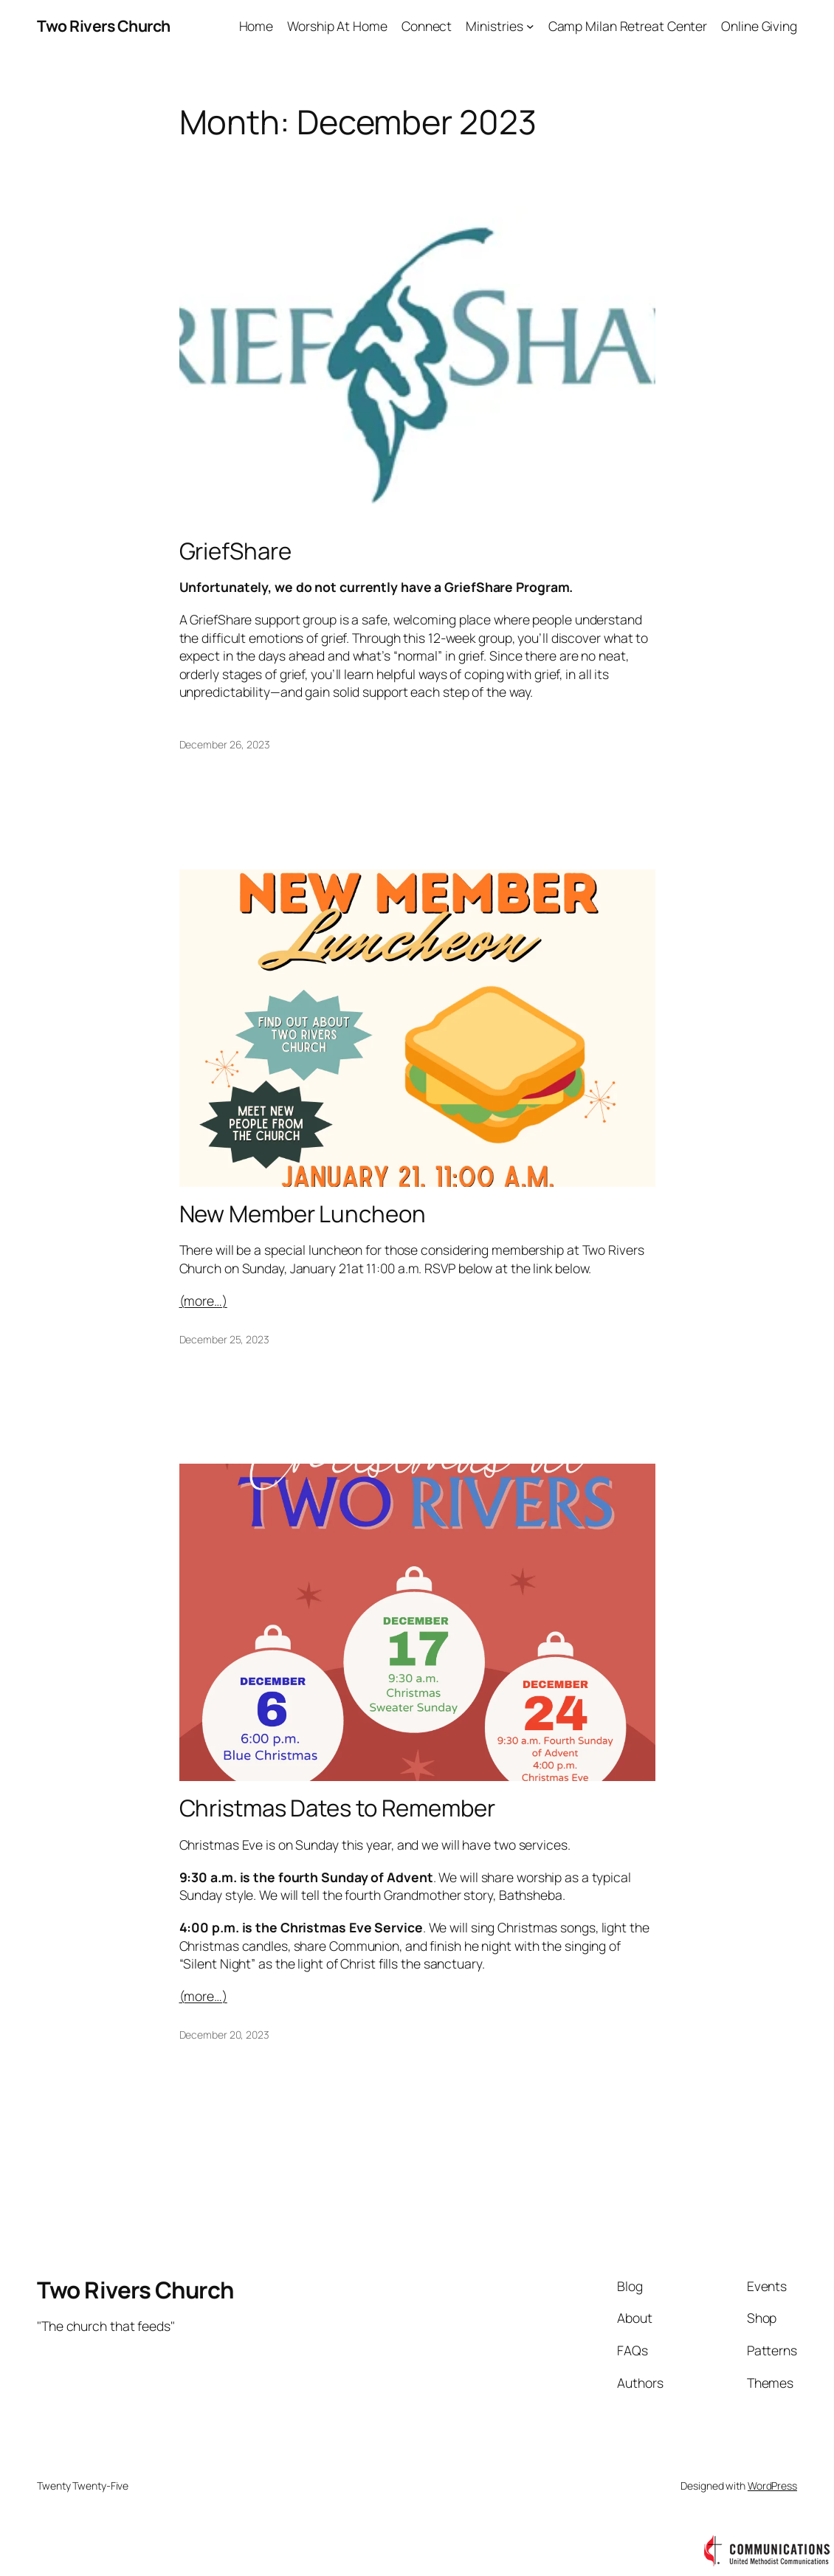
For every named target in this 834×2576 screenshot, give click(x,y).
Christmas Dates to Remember (337, 1808)
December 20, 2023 (224, 2035)
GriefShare (235, 551)
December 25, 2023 (224, 1339)
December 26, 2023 (224, 744)
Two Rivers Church (103, 25)
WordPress (772, 2486)
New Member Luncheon (302, 1214)
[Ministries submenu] (530, 26)
